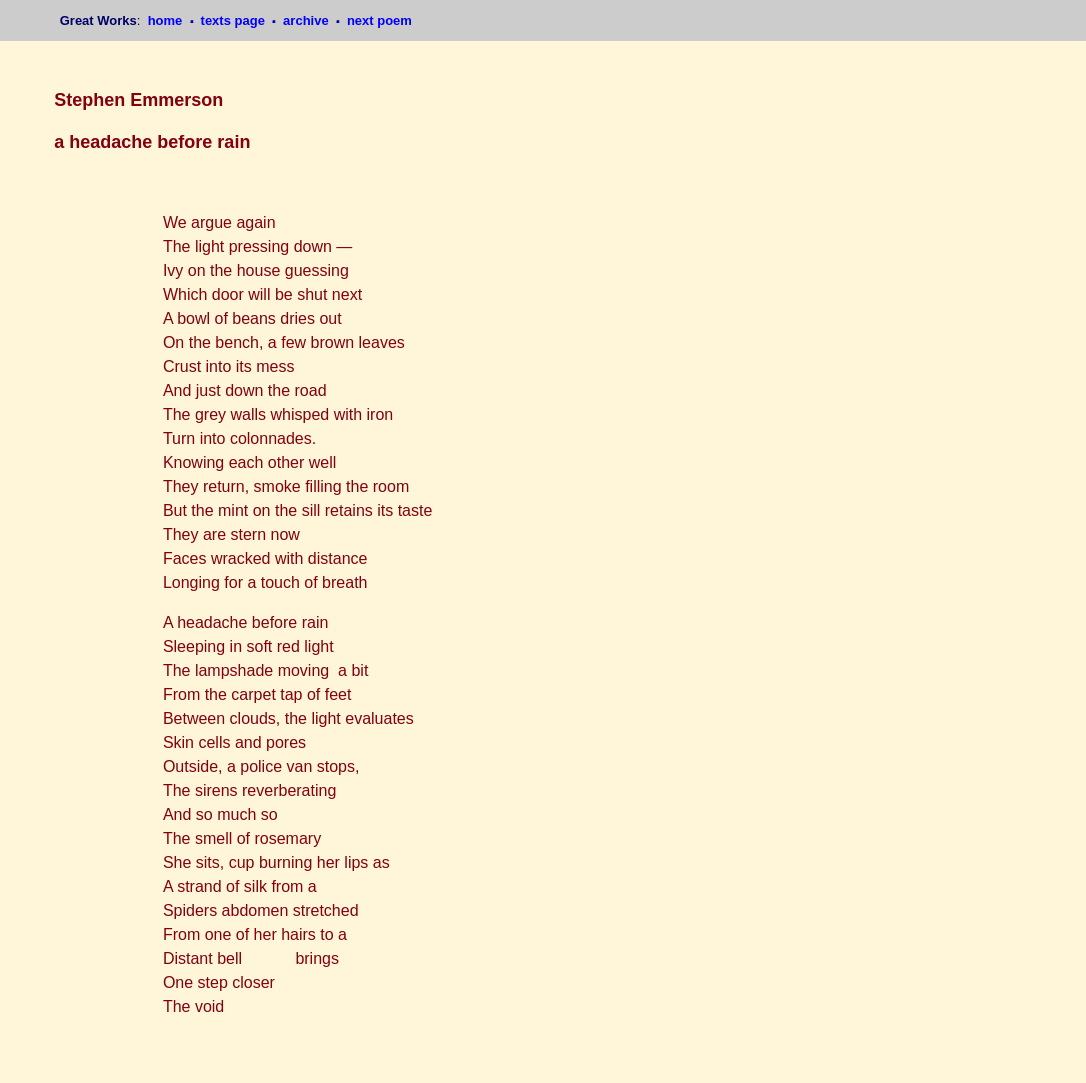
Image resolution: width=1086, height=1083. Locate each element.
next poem (379, 20)
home (167, 20)
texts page (235, 20)
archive (307, 20)
